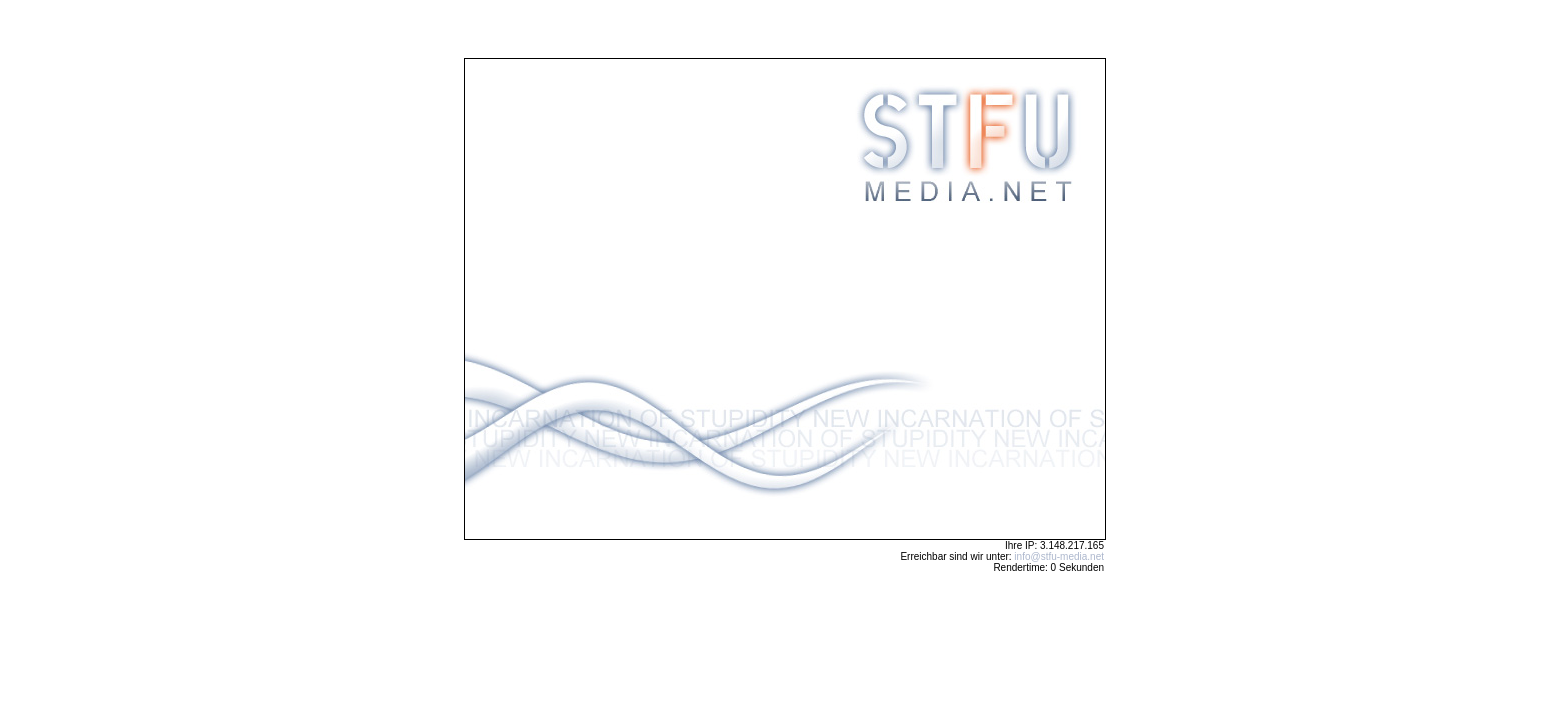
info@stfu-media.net (1059, 556)
